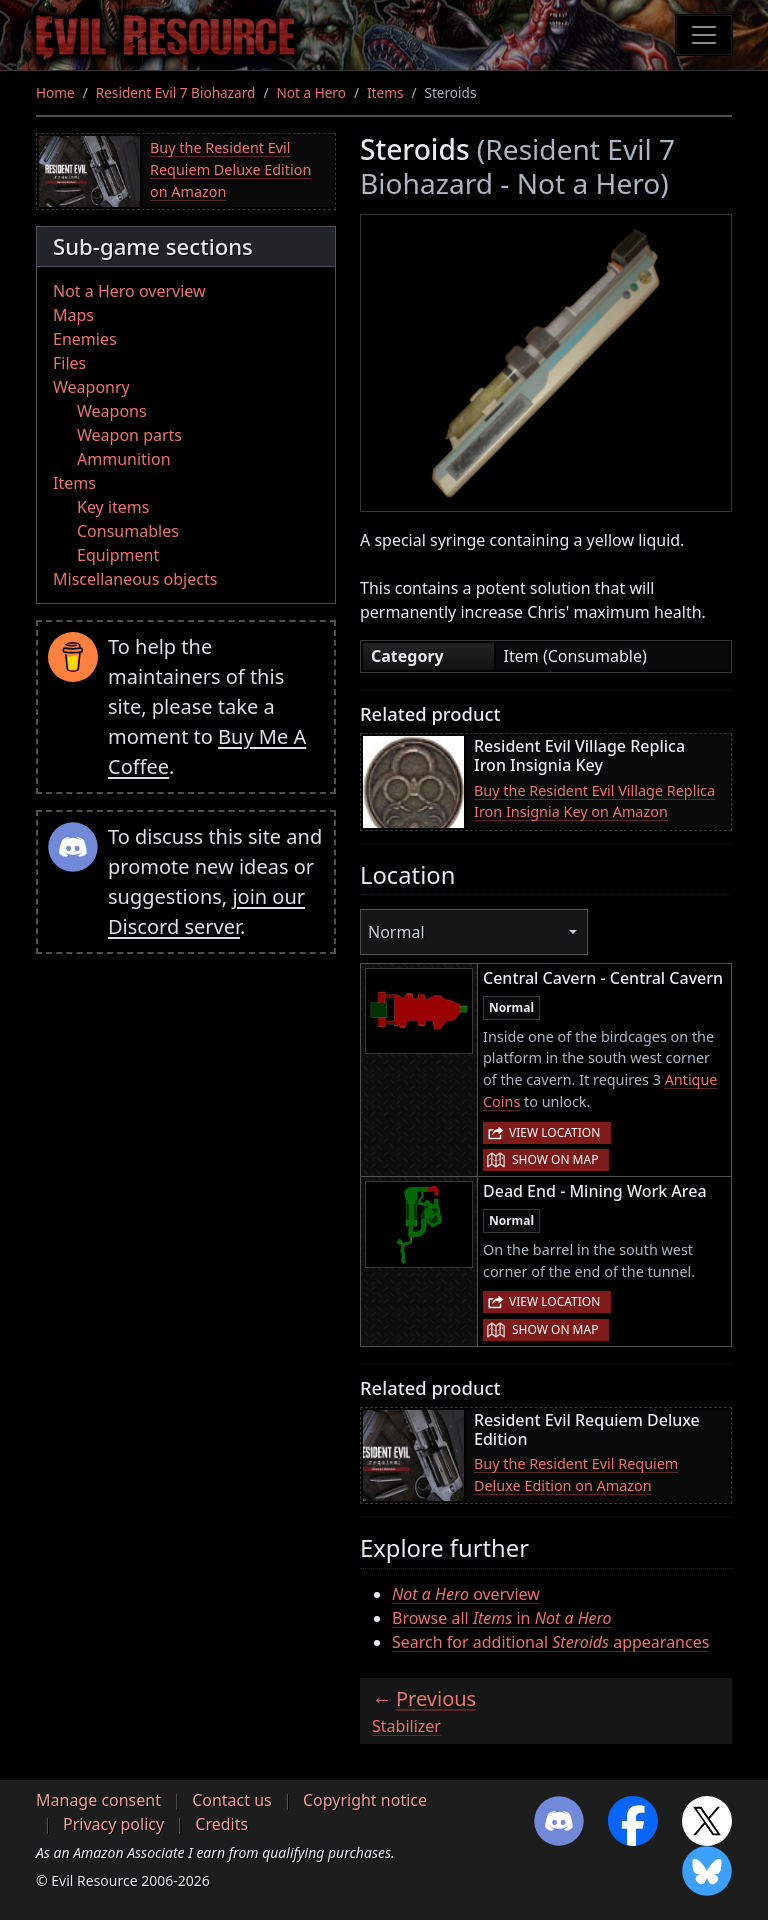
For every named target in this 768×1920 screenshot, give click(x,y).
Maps (73, 315)
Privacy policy (113, 1824)
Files (69, 363)
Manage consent (98, 1800)
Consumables (128, 531)
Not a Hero (310, 92)
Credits (221, 1824)
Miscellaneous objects (135, 579)
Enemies (85, 339)
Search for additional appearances (550, 1642)
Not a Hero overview (129, 291)
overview (466, 1594)
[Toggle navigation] (704, 35)
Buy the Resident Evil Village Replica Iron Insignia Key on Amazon (594, 801)
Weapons (112, 411)
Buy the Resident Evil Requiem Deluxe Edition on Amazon (230, 169)
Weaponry (91, 387)
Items (385, 92)
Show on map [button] (555, 1159)
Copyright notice (365, 1800)
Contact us (232, 1800)
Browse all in (502, 1618)
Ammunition (124, 459)
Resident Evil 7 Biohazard (176, 92)
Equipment (118, 555)
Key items (113, 507)
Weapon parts (129, 435)
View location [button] (554, 1132)
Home (55, 92)
